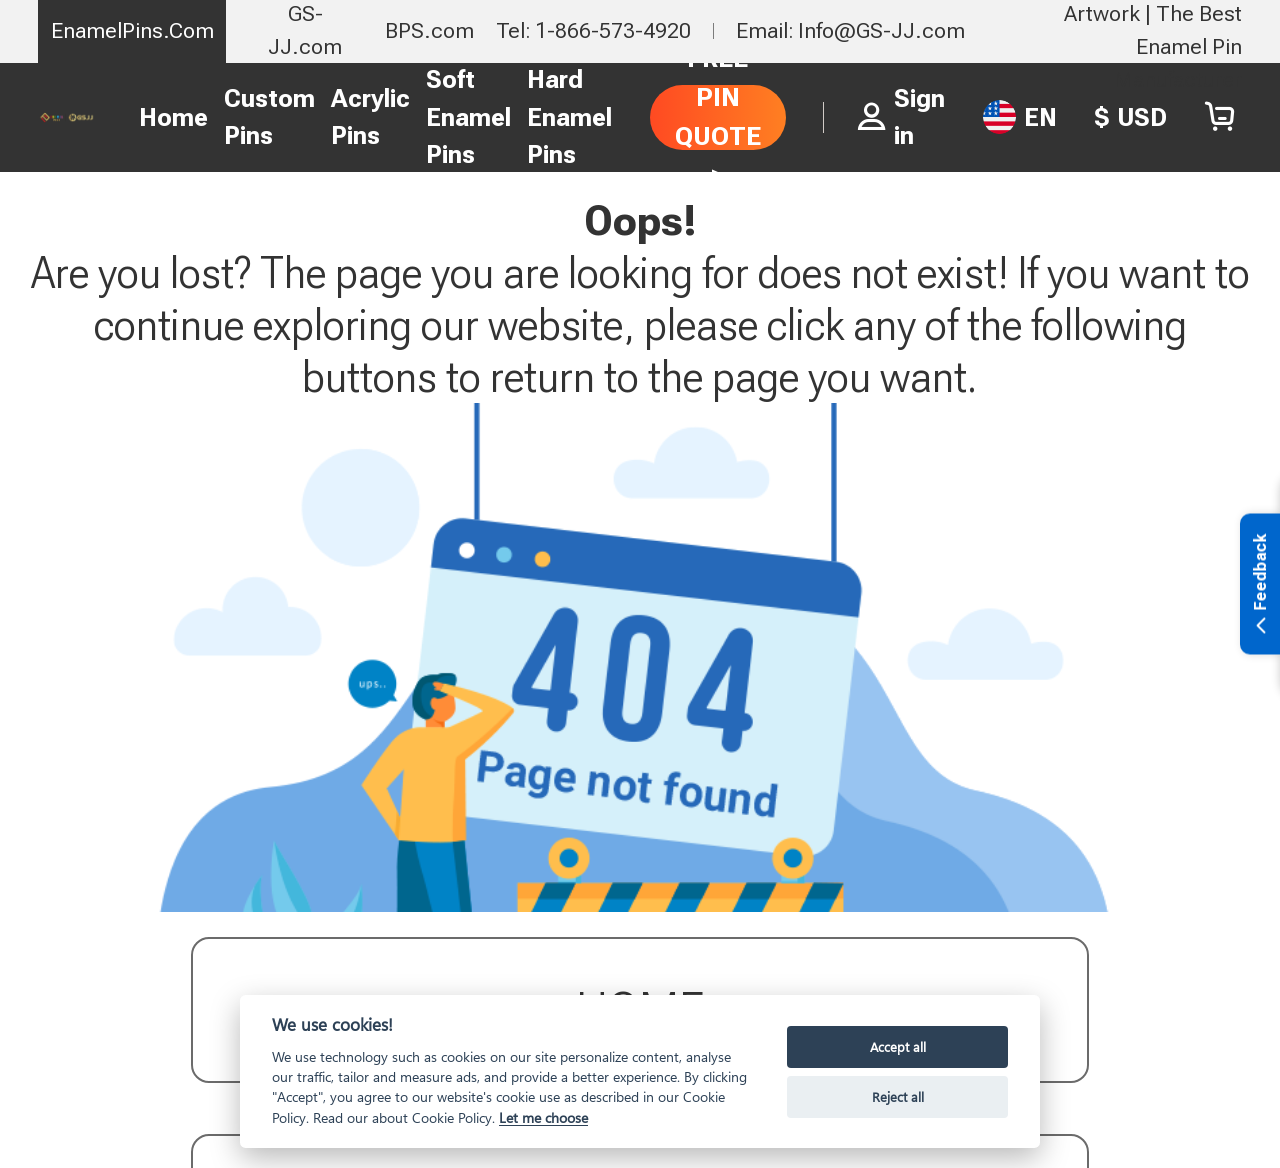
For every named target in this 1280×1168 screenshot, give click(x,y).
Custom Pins (269, 117)
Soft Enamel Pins (468, 117)
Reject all (898, 1096)
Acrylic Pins (370, 117)
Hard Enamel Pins (569, 117)
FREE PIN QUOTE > (718, 116)
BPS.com (429, 30)
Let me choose (543, 1117)
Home (173, 117)
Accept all (898, 1046)
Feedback (1260, 585)
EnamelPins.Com (132, 30)
